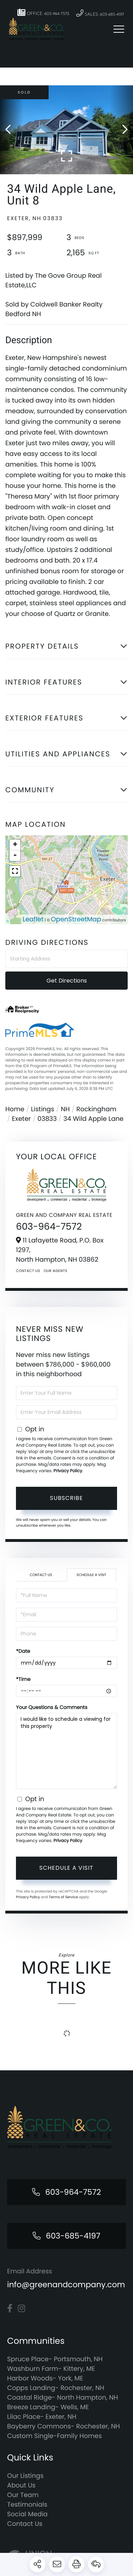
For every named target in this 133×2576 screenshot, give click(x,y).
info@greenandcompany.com (66, 2284)
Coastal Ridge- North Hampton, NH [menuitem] (62, 2397)
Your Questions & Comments (51, 1707)
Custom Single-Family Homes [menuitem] (54, 2436)
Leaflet (33, 919)
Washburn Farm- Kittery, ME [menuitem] (51, 2368)
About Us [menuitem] (21, 2485)
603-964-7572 (49, 1226)
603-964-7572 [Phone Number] (73, 2192)
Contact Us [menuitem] (25, 2523)
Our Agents (55, 1270)
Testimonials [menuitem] (27, 2504)
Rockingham (96, 1109)
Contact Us (28, 1270)
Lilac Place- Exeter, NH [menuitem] (41, 2416)
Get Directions (66, 980)
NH (65, 1109)
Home (14, 1109)
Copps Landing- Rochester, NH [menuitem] (55, 2388)
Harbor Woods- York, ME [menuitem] (45, 2378)
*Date (23, 1651)
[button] (11, 129)
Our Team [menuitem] (23, 2495)
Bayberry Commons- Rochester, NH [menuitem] (63, 2426)
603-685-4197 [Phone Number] (73, 2235)
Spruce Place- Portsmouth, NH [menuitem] (54, 2359)
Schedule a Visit (91, 1574)
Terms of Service (63, 1897)
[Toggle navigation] (118, 29)
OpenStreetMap (76, 919)
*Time (23, 1679)
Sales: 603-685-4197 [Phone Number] (100, 13)
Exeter (21, 1118)
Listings (42, 1109)
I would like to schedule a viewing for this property (66, 1751)
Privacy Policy (68, 1471)
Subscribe (66, 1498)
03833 (47, 1118)
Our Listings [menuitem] (25, 2475)
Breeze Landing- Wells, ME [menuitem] (48, 2407)
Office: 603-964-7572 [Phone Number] (43, 12)
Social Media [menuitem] (27, 2514)
